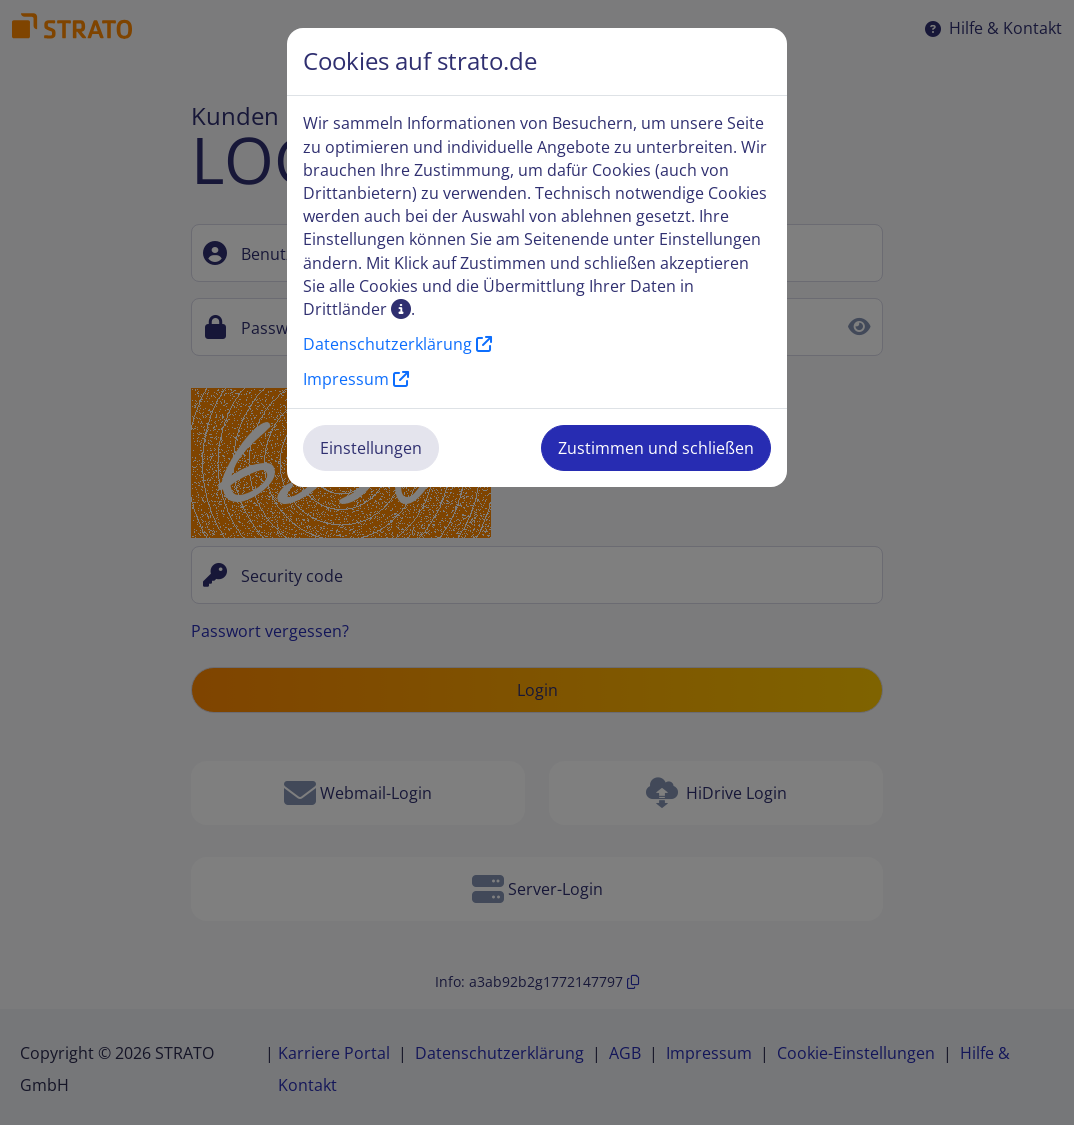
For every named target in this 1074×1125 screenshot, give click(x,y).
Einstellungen (371, 448)
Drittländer (357, 309)
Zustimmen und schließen (656, 448)
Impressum (356, 379)
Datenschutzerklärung (397, 344)
